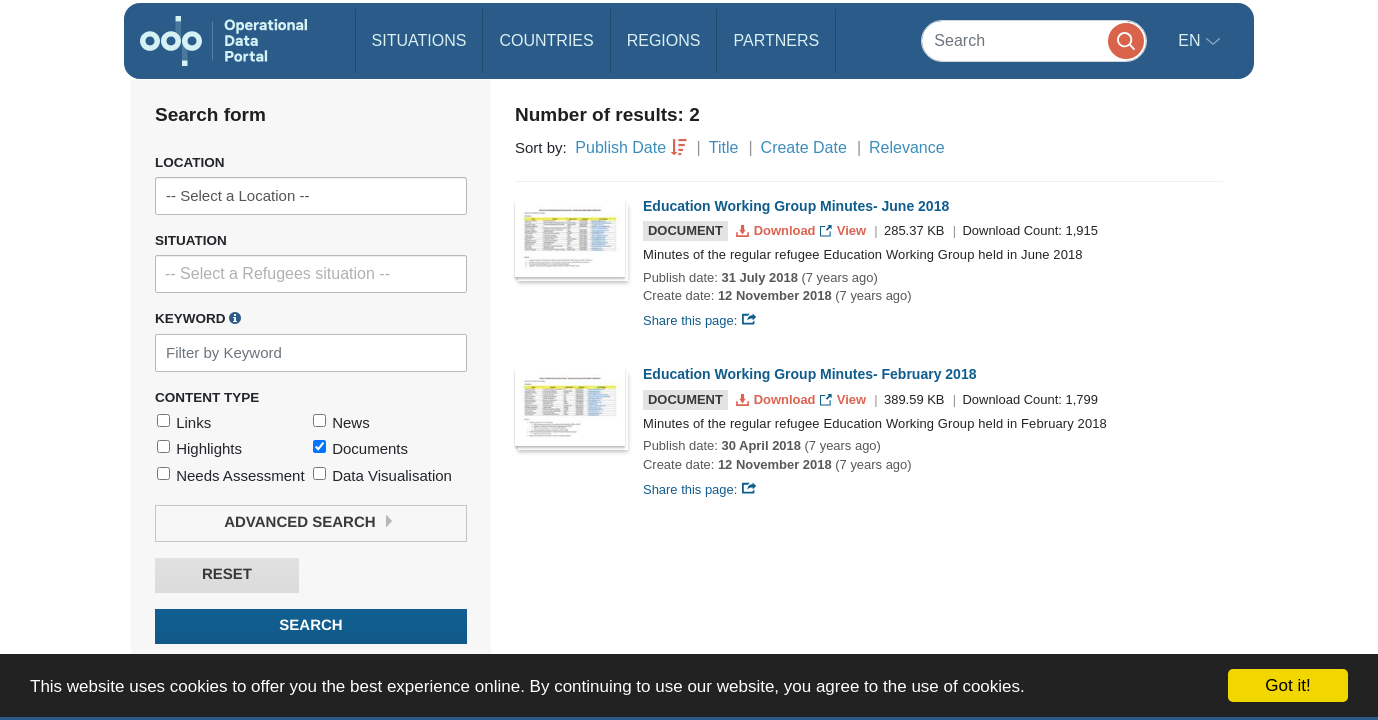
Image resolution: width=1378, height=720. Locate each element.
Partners (776, 40)
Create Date (804, 147)
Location (190, 162)
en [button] (1191, 40)
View (844, 230)
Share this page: (700, 320)
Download (777, 230)
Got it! (1287, 685)
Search (310, 625)
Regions (664, 40)
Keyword (198, 318)
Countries (546, 40)
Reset (227, 574)
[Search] (1034, 40)
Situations (419, 40)
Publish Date (620, 147)
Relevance (907, 147)
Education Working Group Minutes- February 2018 (809, 374)
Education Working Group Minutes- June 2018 (796, 206)
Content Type (207, 397)
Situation (191, 240)
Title (724, 147)
